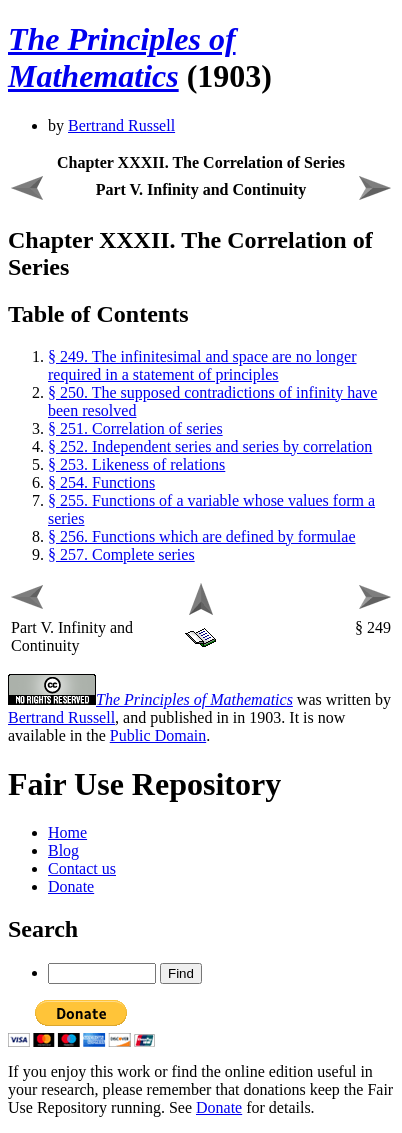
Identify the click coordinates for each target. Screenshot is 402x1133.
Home (67, 832)
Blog (63, 850)
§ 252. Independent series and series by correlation (210, 446)
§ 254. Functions (101, 482)
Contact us (82, 868)
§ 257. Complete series (121, 554)
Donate (71, 886)
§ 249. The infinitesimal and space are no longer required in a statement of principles (202, 365)
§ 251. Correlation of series (135, 428)
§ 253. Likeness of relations (136, 464)
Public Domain (158, 735)
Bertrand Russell (121, 125)
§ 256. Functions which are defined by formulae (201, 536)
